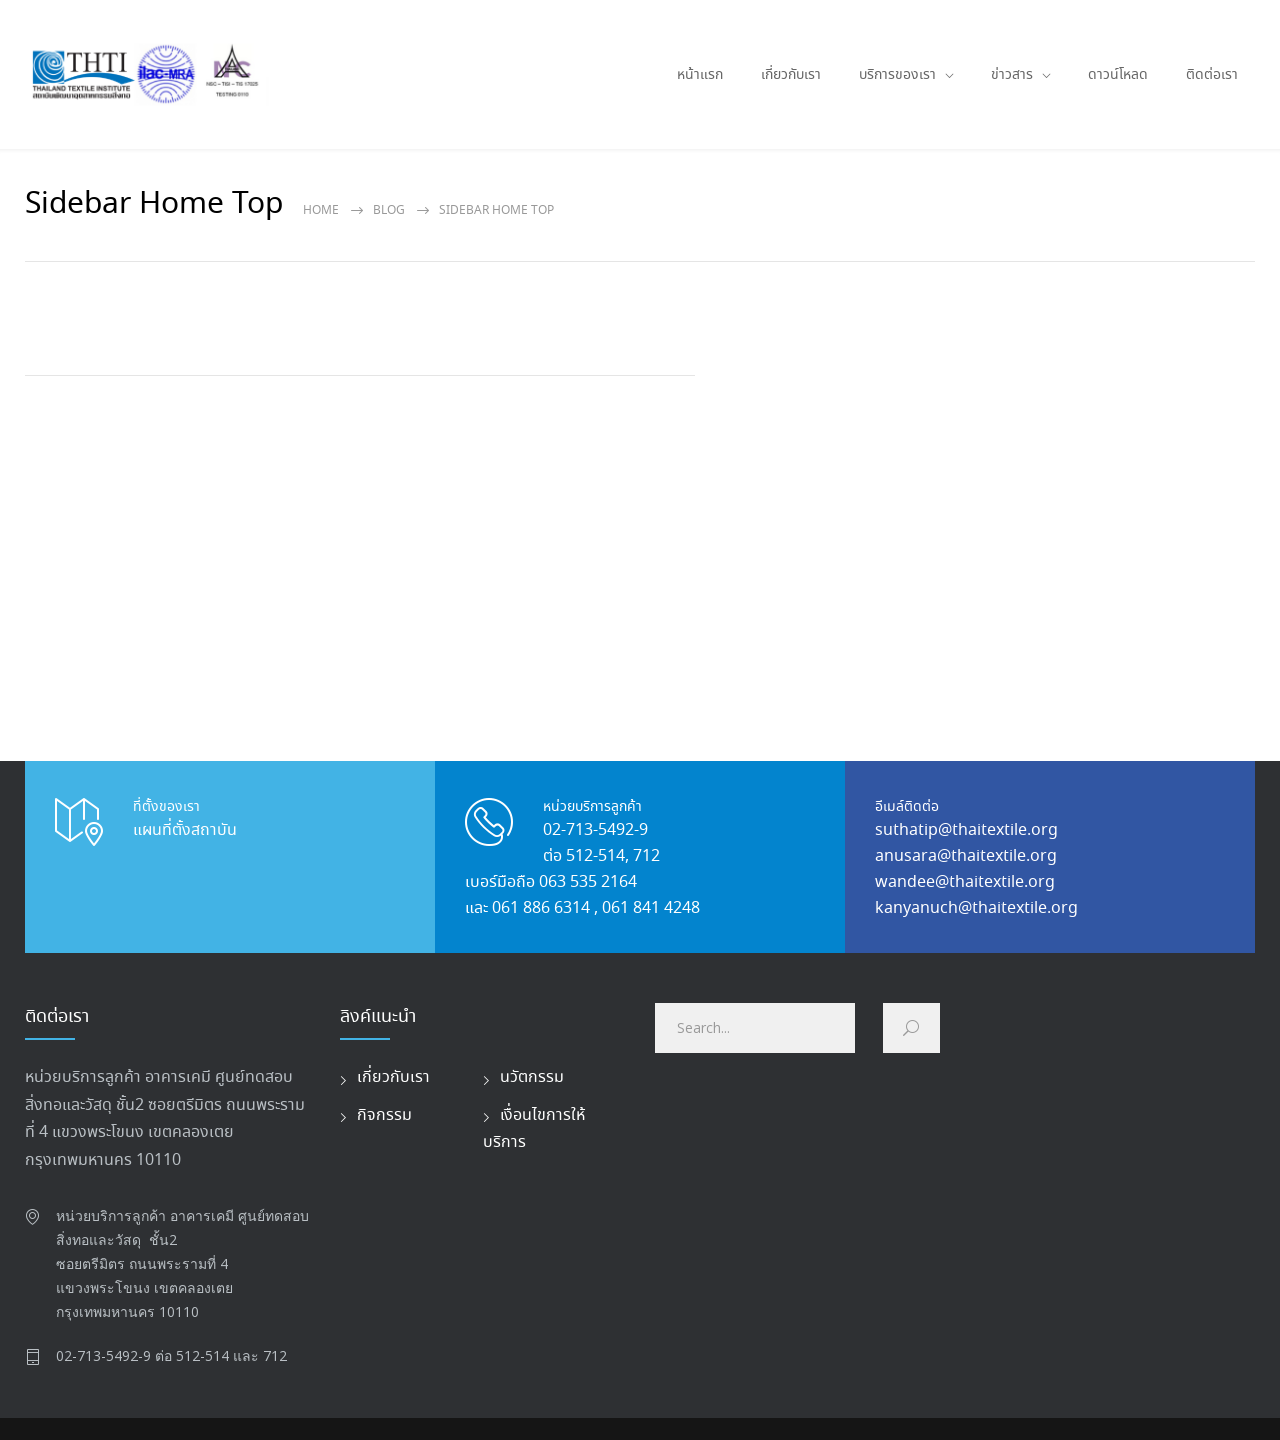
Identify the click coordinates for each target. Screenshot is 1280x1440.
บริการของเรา (897, 75)
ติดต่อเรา (1212, 75)
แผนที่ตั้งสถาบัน (185, 830)
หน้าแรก (700, 75)
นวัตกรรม (532, 1077)
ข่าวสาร (1012, 75)
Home (321, 210)
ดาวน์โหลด (1118, 75)
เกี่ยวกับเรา (791, 75)
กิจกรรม (384, 1115)
